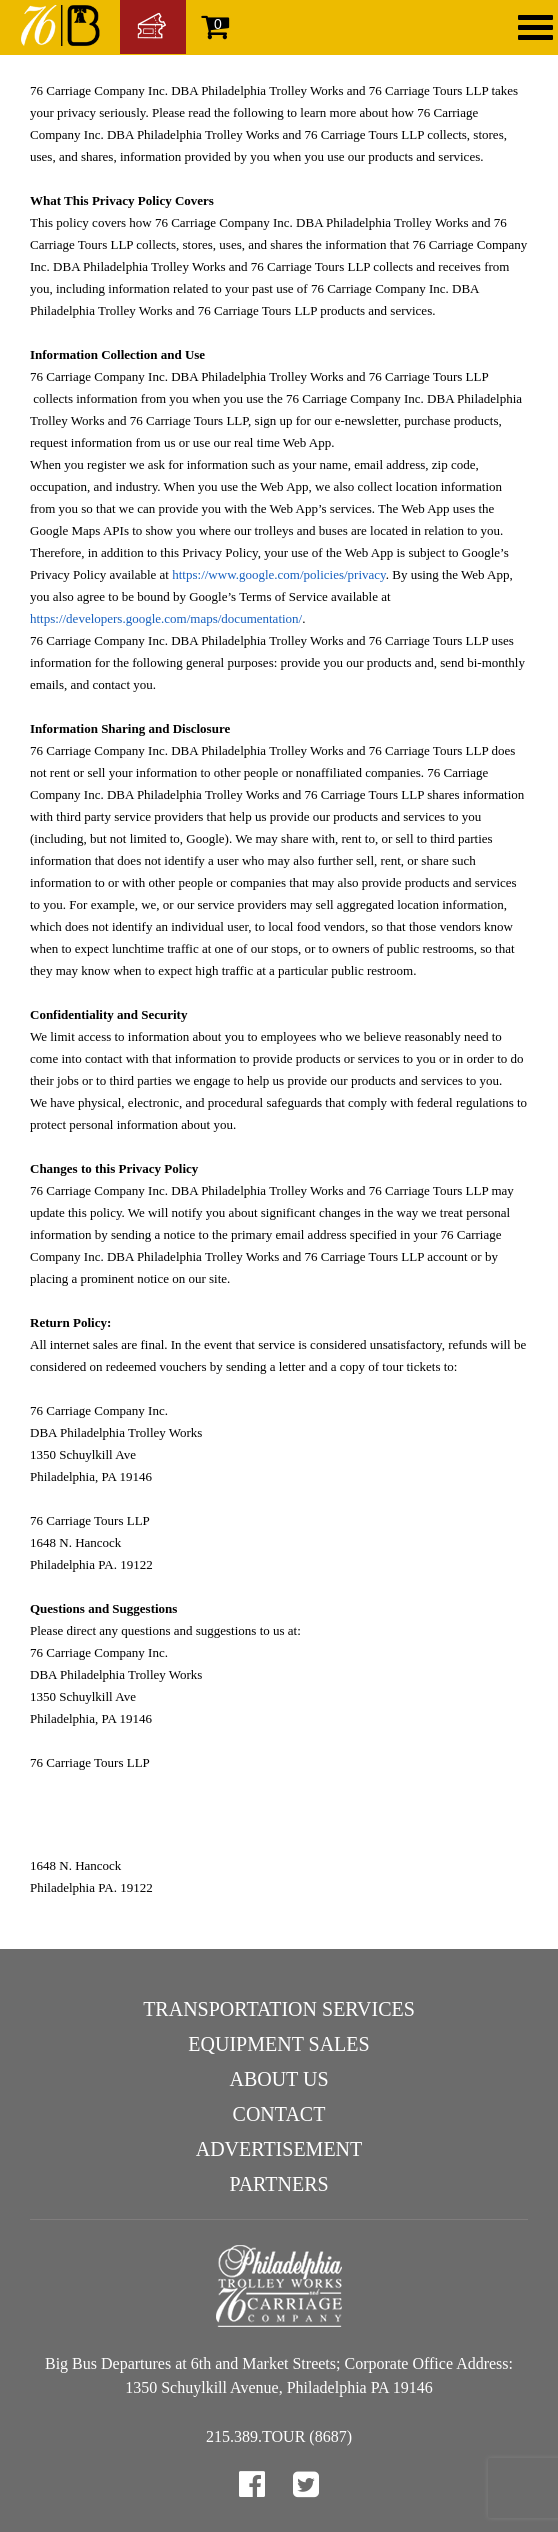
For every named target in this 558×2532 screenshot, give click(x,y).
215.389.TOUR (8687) (279, 2436)
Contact (279, 2114)
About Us (278, 2079)
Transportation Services (279, 2009)
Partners (278, 2184)
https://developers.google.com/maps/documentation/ (166, 618)
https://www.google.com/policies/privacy (279, 574)
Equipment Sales (278, 2044)
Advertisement (279, 2149)
